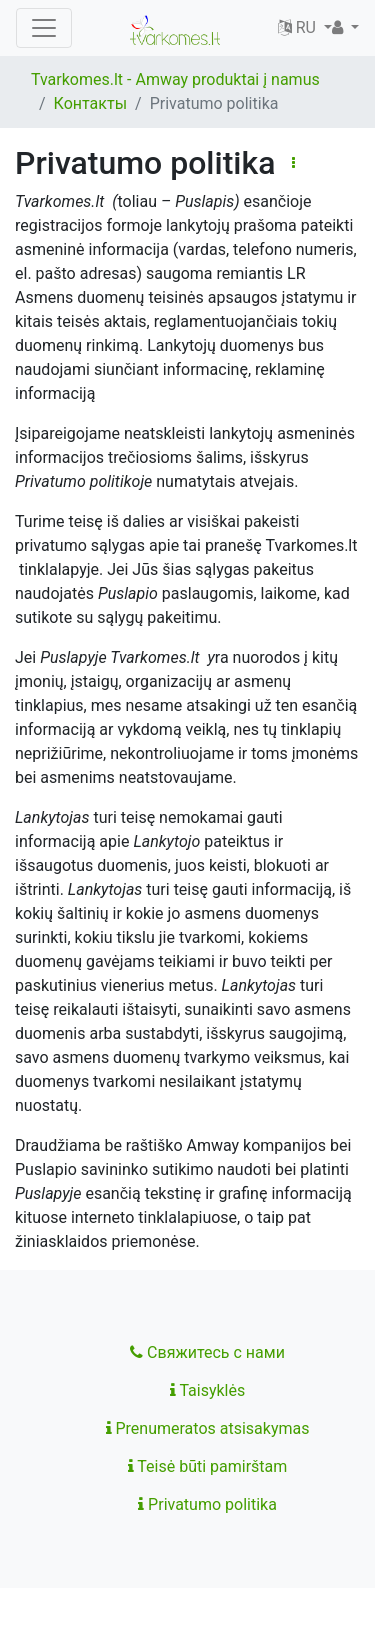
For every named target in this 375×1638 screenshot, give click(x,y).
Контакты (90, 103)
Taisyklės (207, 1390)
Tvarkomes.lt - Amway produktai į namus (175, 79)
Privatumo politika (207, 1504)
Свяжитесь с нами (207, 1352)
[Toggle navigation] (44, 28)
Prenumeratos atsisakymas (208, 1428)
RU (299, 27)
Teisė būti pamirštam (208, 1466)
